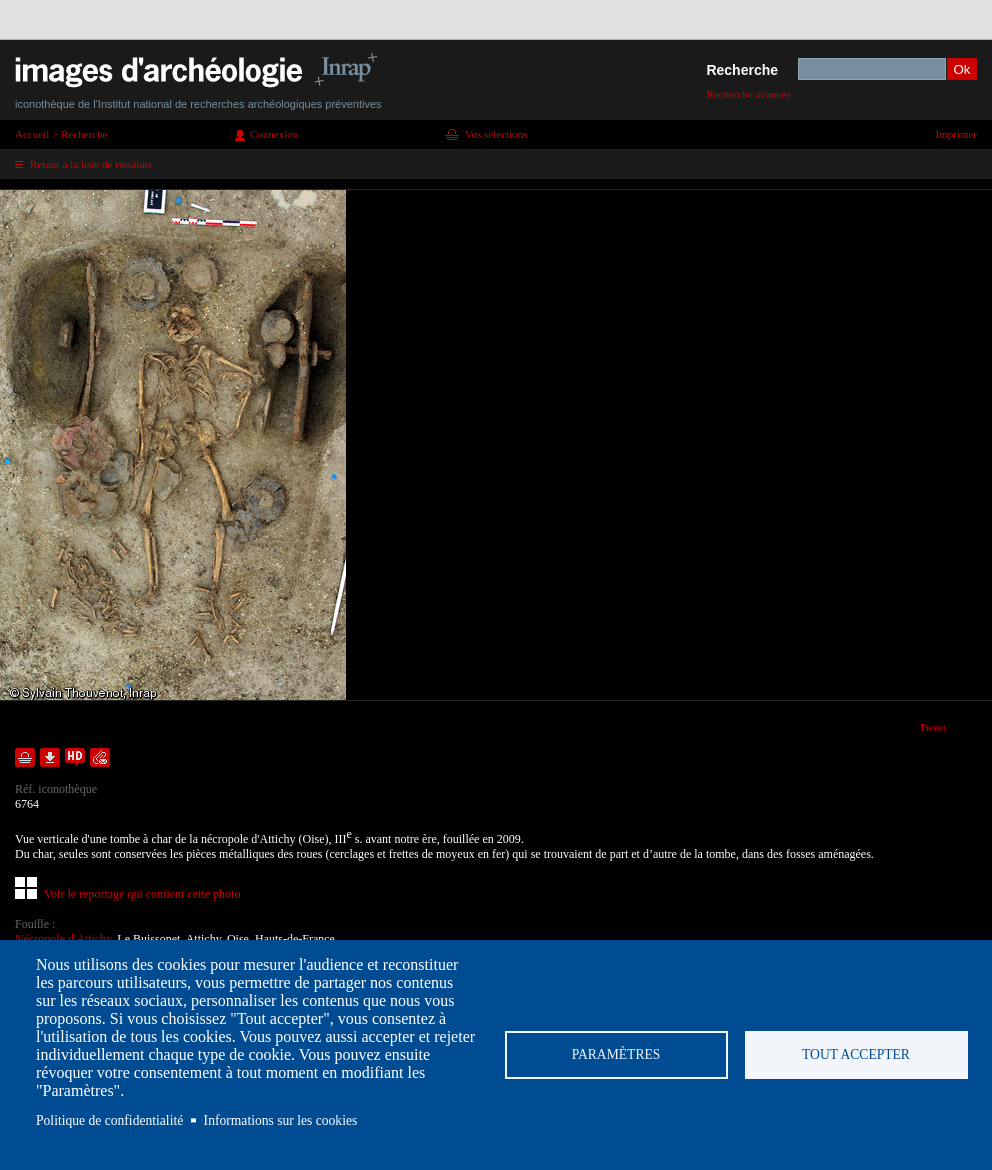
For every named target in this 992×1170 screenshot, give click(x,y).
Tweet (932, 727)
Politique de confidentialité (109, 1120)
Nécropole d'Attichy (63, 939)
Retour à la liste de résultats (91, 164)
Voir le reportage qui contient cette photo (142, 894)
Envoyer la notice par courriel (100, 757)
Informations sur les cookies (281, 1120)
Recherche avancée (748, 94)
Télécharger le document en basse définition (50, 757)
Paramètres (616, 1054)
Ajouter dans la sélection (25, 757)
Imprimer (956, 134)
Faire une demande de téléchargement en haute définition (75, 757)
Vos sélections (496, 134)
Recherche (742, 70)
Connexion (274, 134)
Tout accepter (856, 1054)
